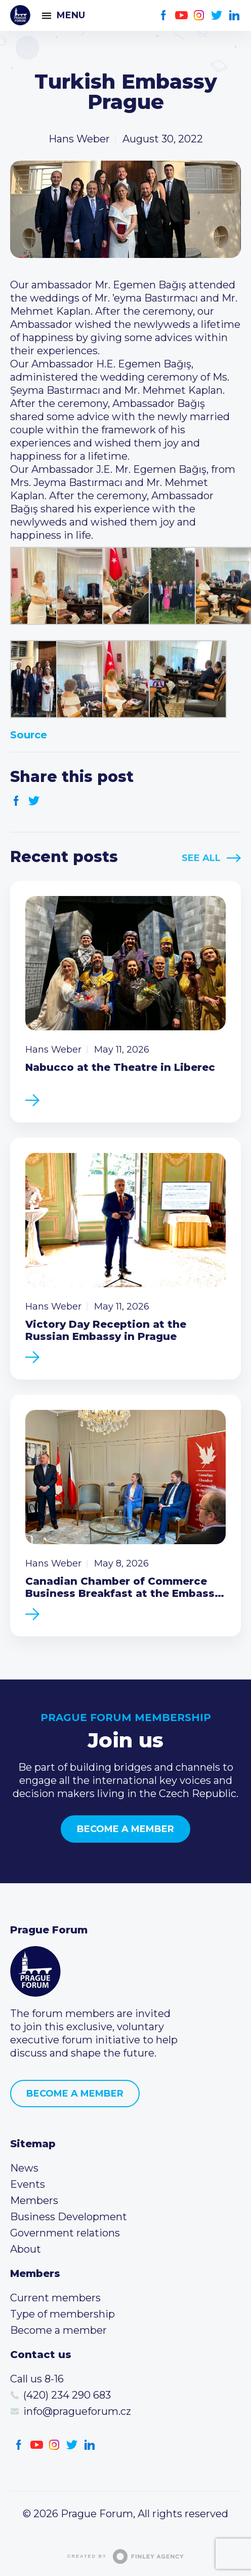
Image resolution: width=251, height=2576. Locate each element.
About (25, 2249)
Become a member (125, 1829)
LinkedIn (234, 15)
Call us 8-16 (37, 2379)
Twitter (217, 15)
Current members (55, 2298)
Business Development (68, 2217)
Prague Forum (20, 15)
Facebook (163, 15)
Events (27, 2184)
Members (34, 2200)
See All (201, 858)
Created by (125, 2556)
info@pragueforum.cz (77, 2411)
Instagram (199, 15)
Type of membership (62, 2314)
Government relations (65, 2233)
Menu (71, 15)
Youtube (181, 15)
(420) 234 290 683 (67, 2395)
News (24, 2168)
